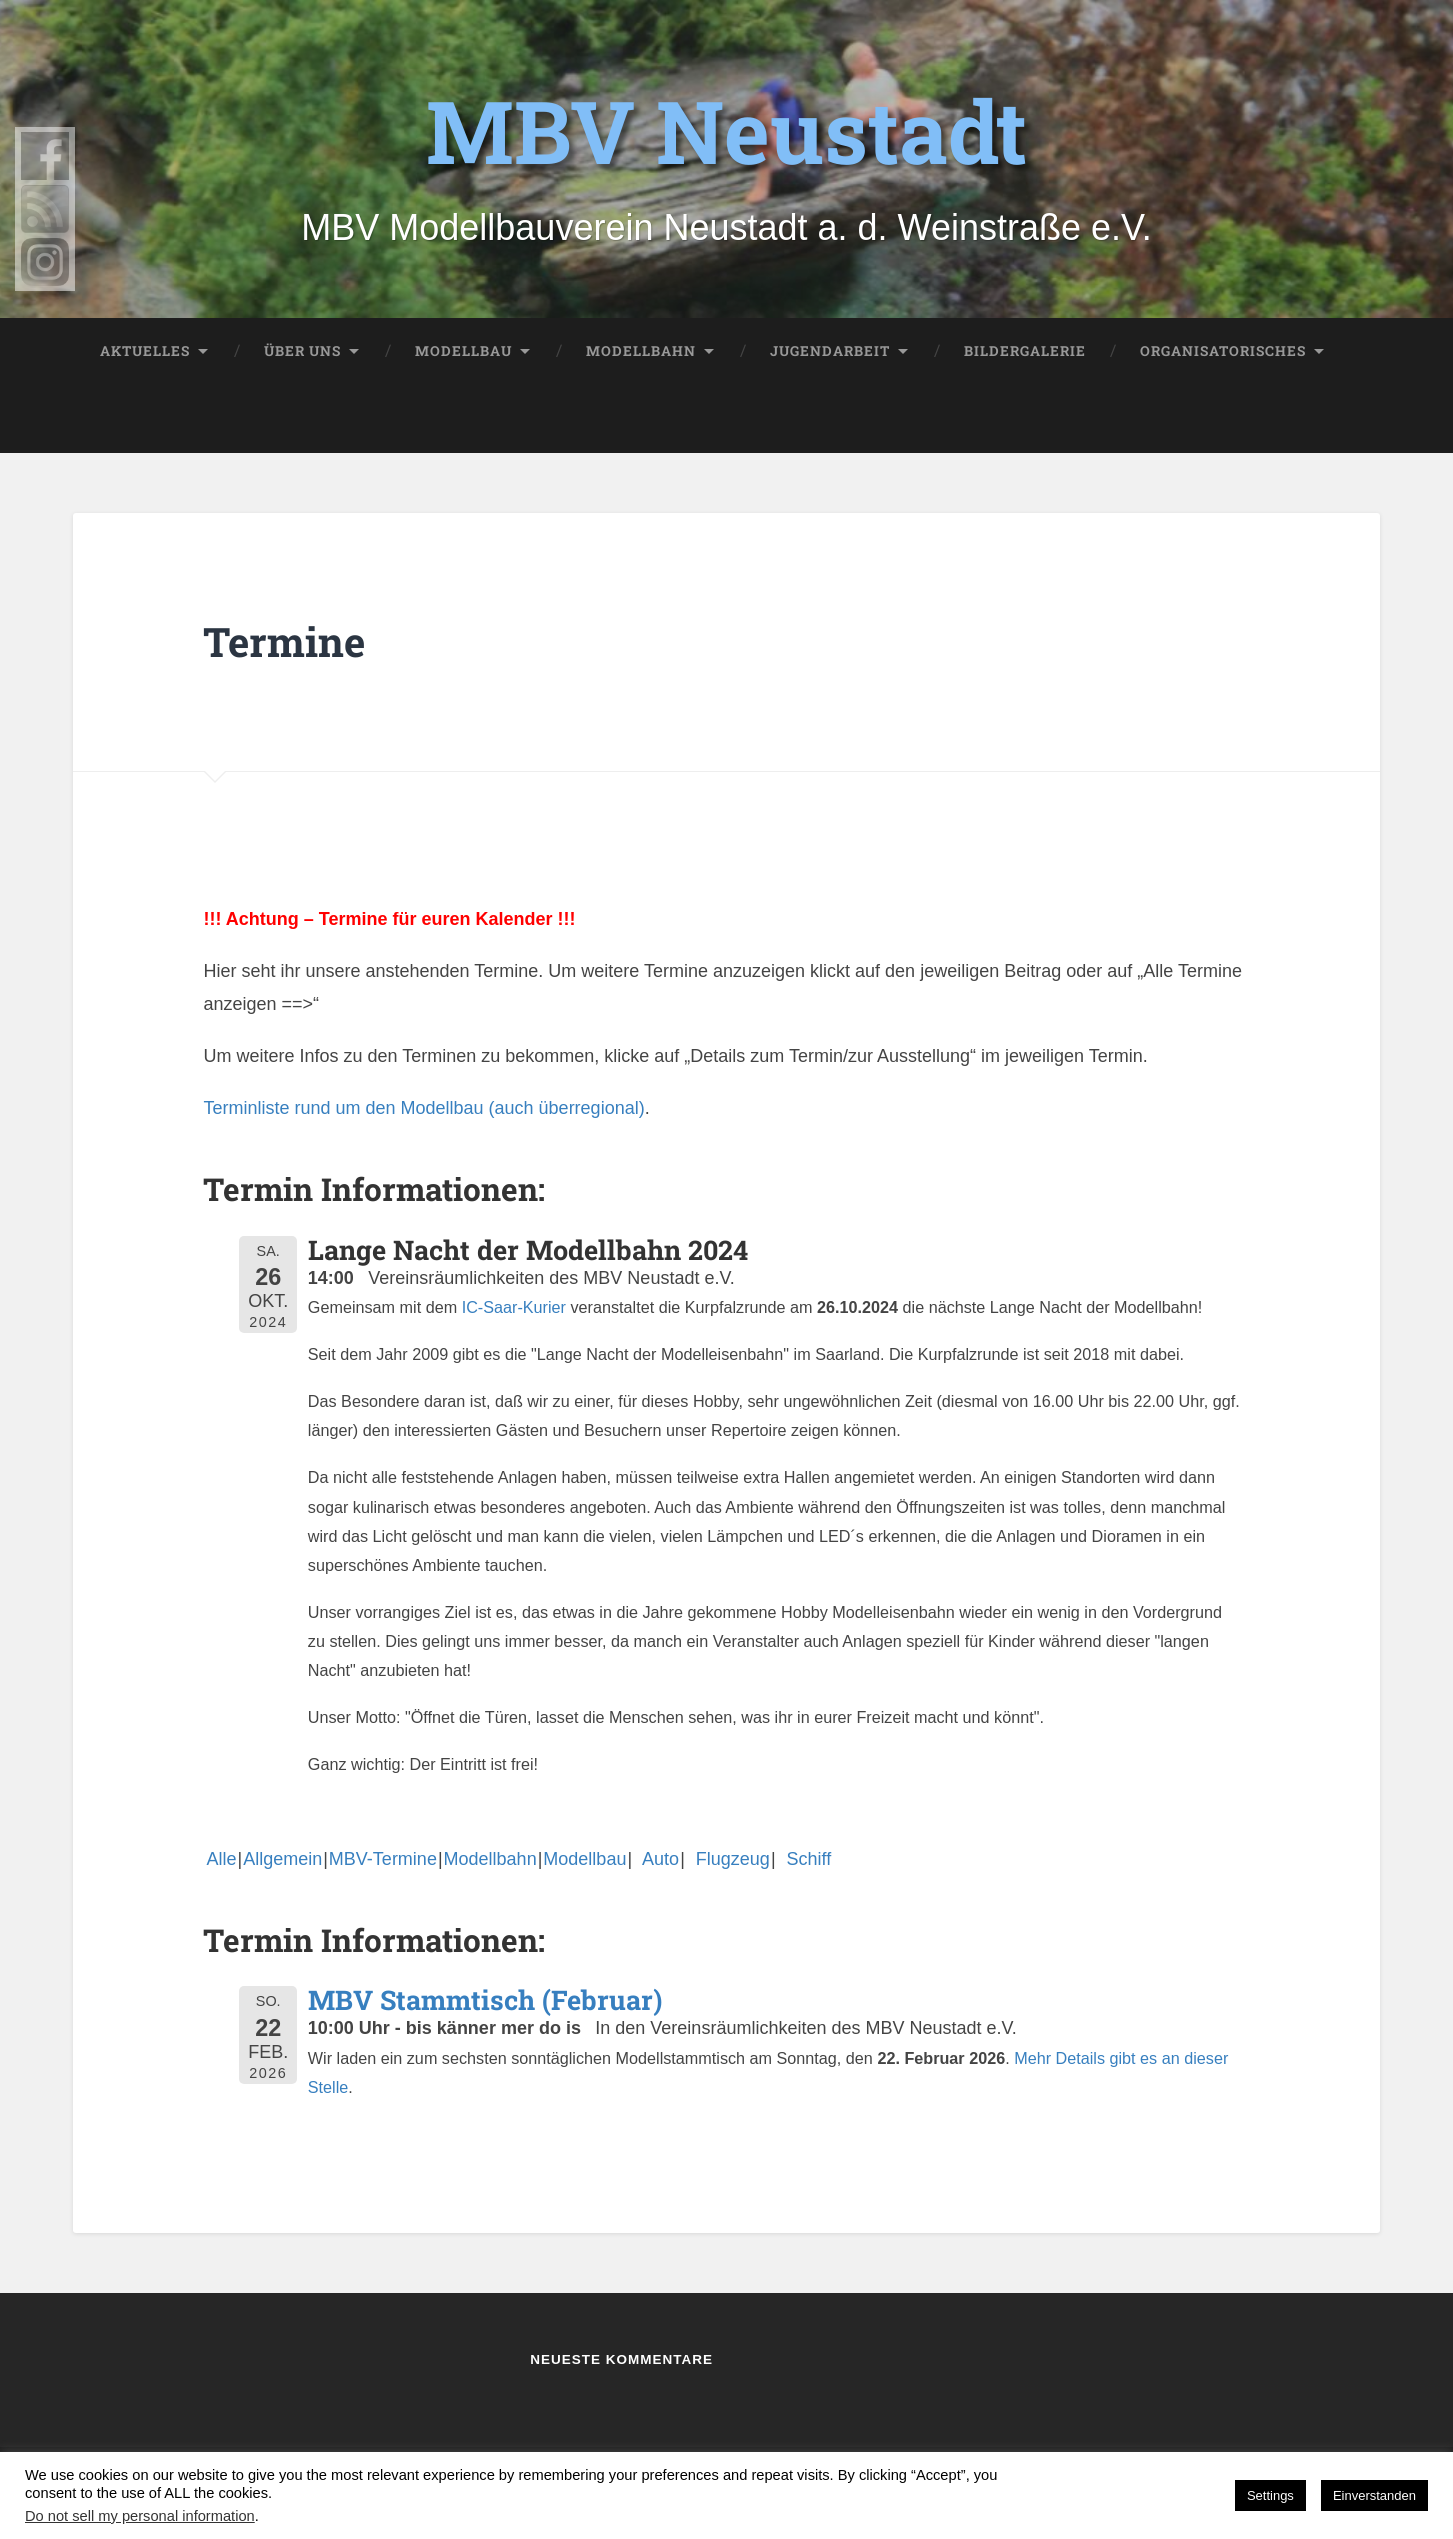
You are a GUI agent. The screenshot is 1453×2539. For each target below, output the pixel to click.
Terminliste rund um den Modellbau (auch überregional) (423, 1108)
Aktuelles (145, 351)
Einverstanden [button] (1374, 2495)
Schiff (804, 1859)
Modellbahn (641, 351)
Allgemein (282, 1859)
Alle (221, 1859)
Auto (656, 1859)
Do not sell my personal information (140, 2516)
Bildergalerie (1025, 351)
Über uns (302, 351)
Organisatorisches (1223, 351)
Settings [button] (1270, 2495)
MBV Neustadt (726, 129)
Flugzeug (728, 1859)
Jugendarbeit (830, 351)
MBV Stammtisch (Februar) (485, 1999)
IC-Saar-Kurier (514, 1307)
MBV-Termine (383, 1859)
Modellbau (463, 351)
